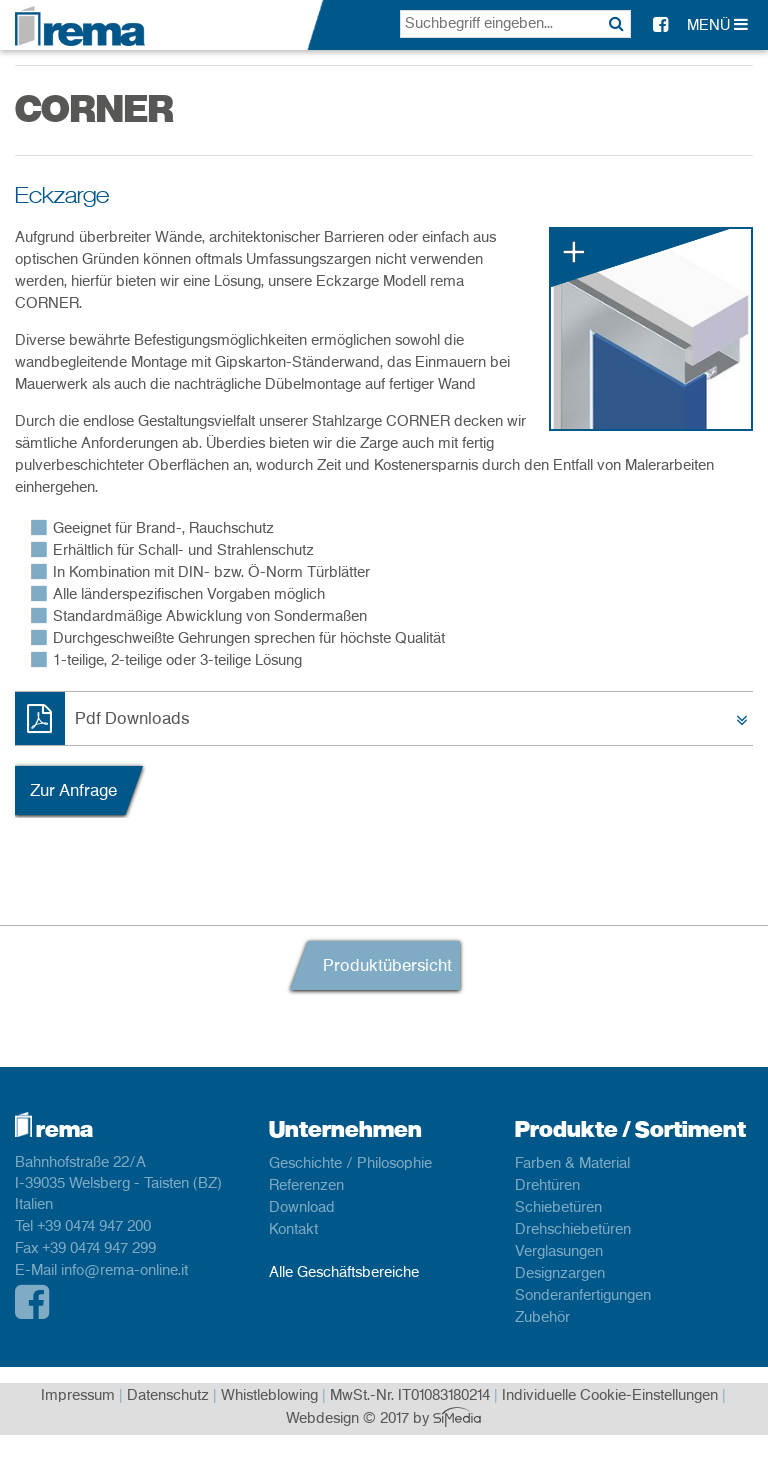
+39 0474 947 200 (94, 1227)
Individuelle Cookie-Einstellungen (610, 1396)
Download (302, 1208)
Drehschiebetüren (573, 1230)
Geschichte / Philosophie (350, 1164)
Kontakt (293, 1230)
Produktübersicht (387, 966)
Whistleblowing (269, 1396)
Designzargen (560, 1274)
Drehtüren (547, 1186)
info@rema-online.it (124, 1271)
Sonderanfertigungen (583, 1296)
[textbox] (515, 24)
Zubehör (542, 1318)
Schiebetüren (558, 1208)
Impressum (78, 1396)
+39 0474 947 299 (99, 1249)
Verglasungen (559, 1252)
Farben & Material (572, 1164)
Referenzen (306, 1186)
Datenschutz (168, 1396)
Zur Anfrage (73, 791)
